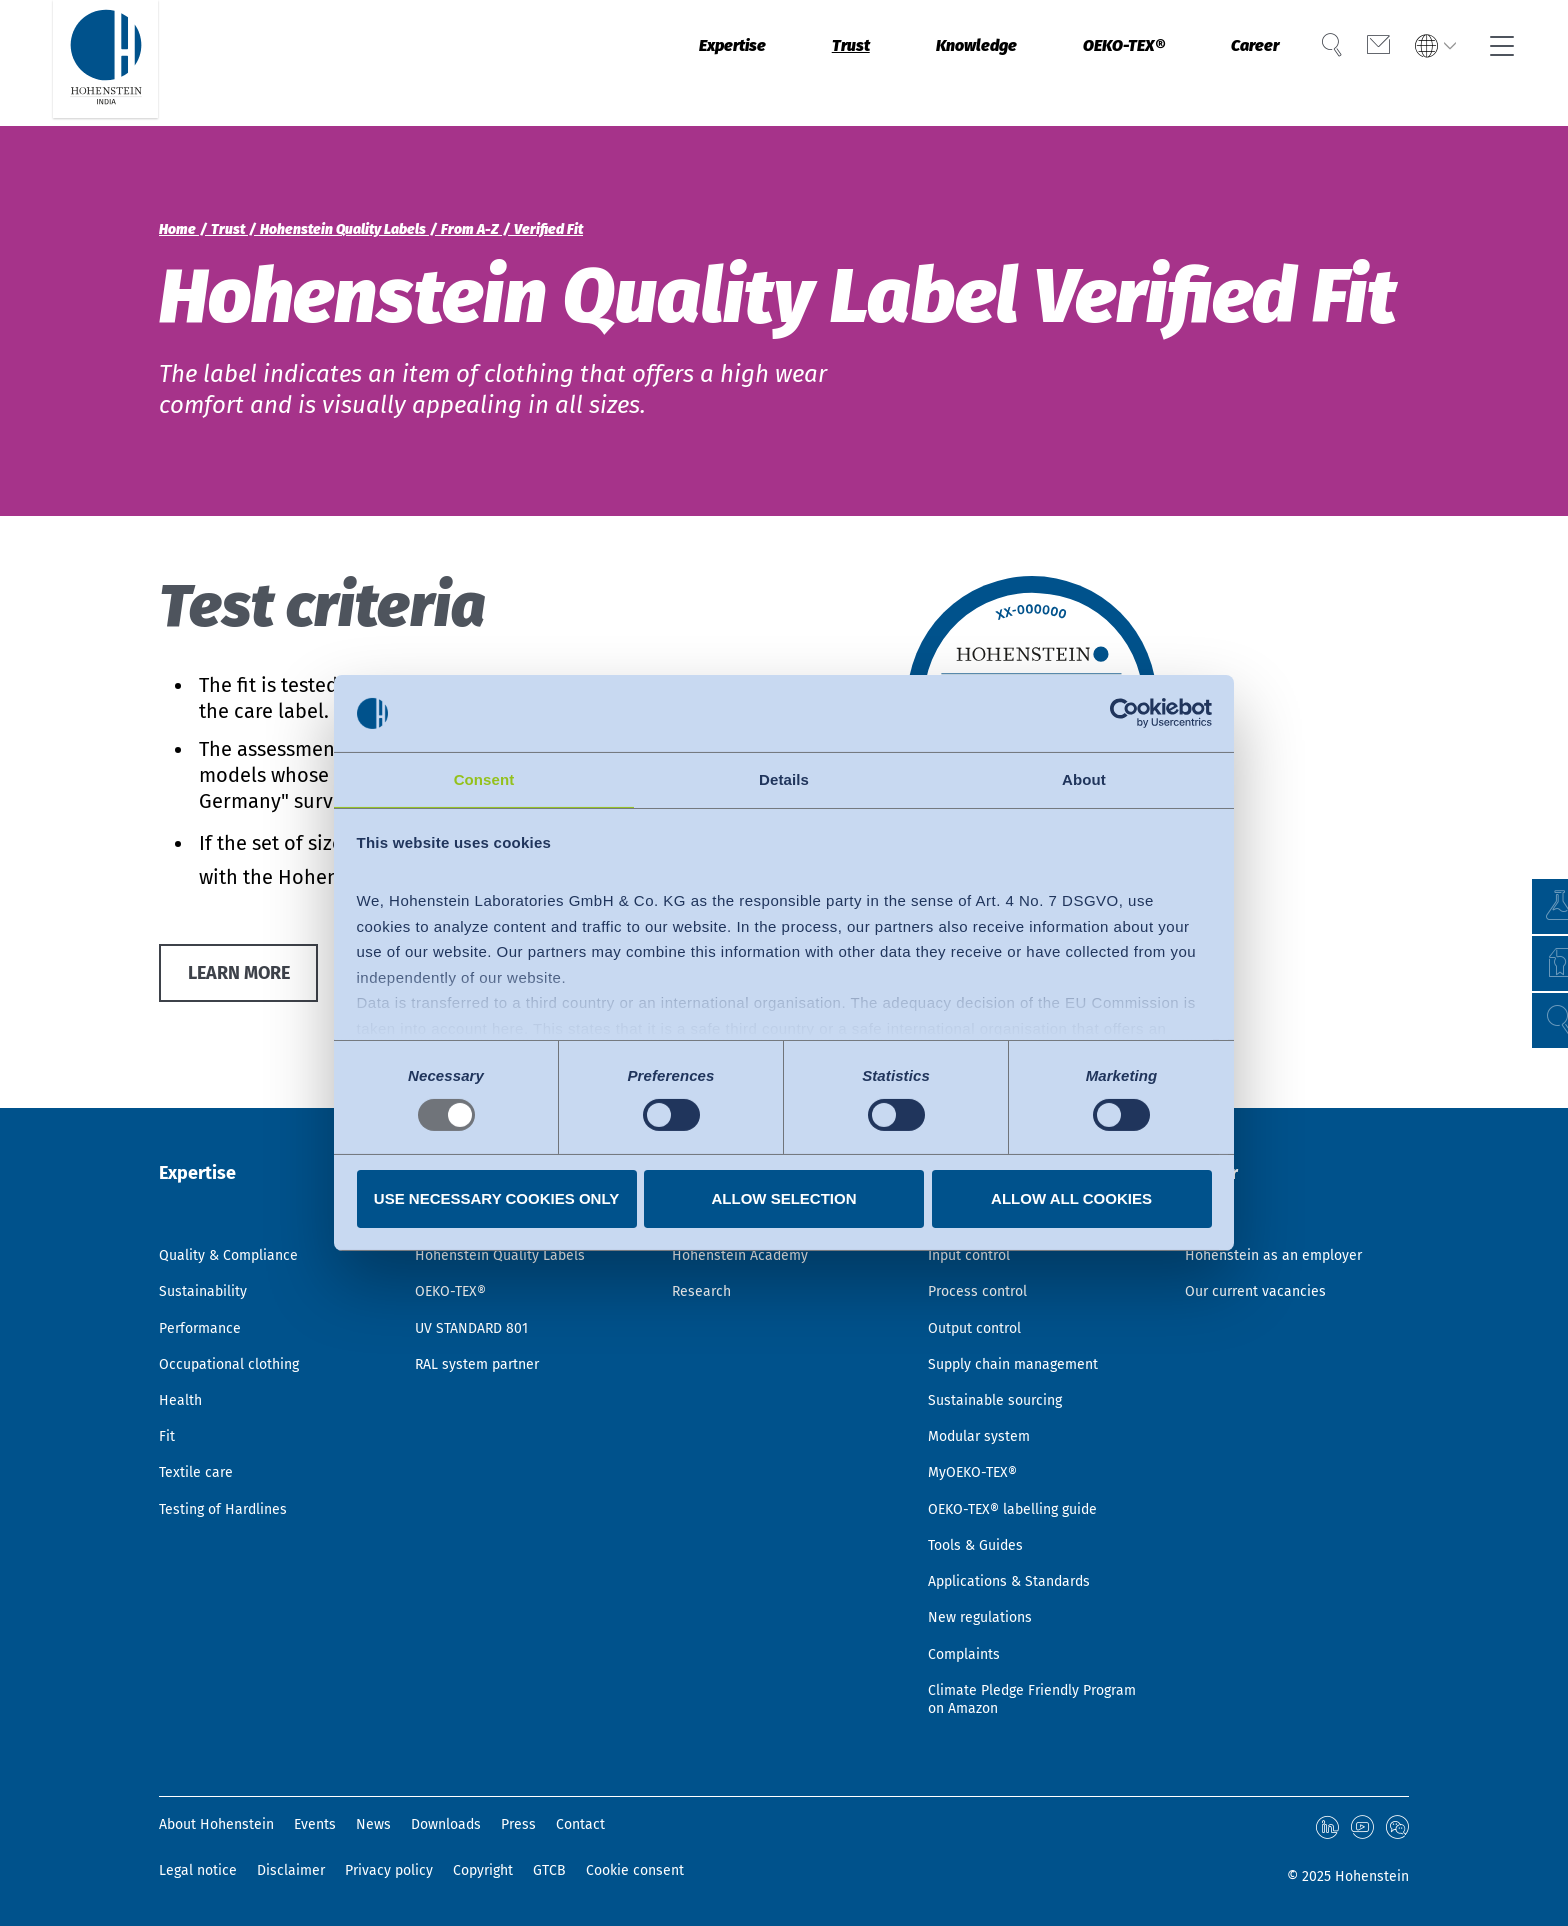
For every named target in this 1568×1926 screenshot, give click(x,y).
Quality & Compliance (239, 1197)
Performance (205, 1279)
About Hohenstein (216, 1826)
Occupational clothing (239, 1320)
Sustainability (210, 1238)
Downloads (446, 1826)
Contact (580, 1826)
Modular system (985, 1401)
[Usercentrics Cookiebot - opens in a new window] (1124, 712)
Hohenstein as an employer (1284, 1197)
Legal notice (198, 1870)
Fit (168, 1401)
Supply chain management (1025, 1320)
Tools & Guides (981, 1524)
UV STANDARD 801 (479, 1279)
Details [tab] (784, 778)
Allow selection (784, 1199)
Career (1236, 63)
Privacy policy (389, 1870)
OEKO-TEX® (1089, 63)
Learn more (249, 977)
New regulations (986, 1605)
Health (183, 1361)
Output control (981, 1279)
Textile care (201, 1442)
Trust (779, 63)
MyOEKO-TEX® (978, 1442)
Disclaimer (291, 1870)
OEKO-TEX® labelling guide (1025, 1483)
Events (315, 1826)
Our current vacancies (1264, 1238)
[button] (1533, 1020)
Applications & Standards (1021, 1565)
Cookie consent (635, 1870)
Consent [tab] (484, 778)
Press (518, 1826)
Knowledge (920, 63)
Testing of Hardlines (231, 1483)
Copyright (483, 1870)
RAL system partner (485, 1320)
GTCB (549, 1870)
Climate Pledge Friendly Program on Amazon (1015, 1698)
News (373, 1826)
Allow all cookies (1071, 1199)
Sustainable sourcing (1004, 1361)
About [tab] (1084, 778)
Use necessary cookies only (496, 1199)
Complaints (969, 1646)
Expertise (647, 63)
